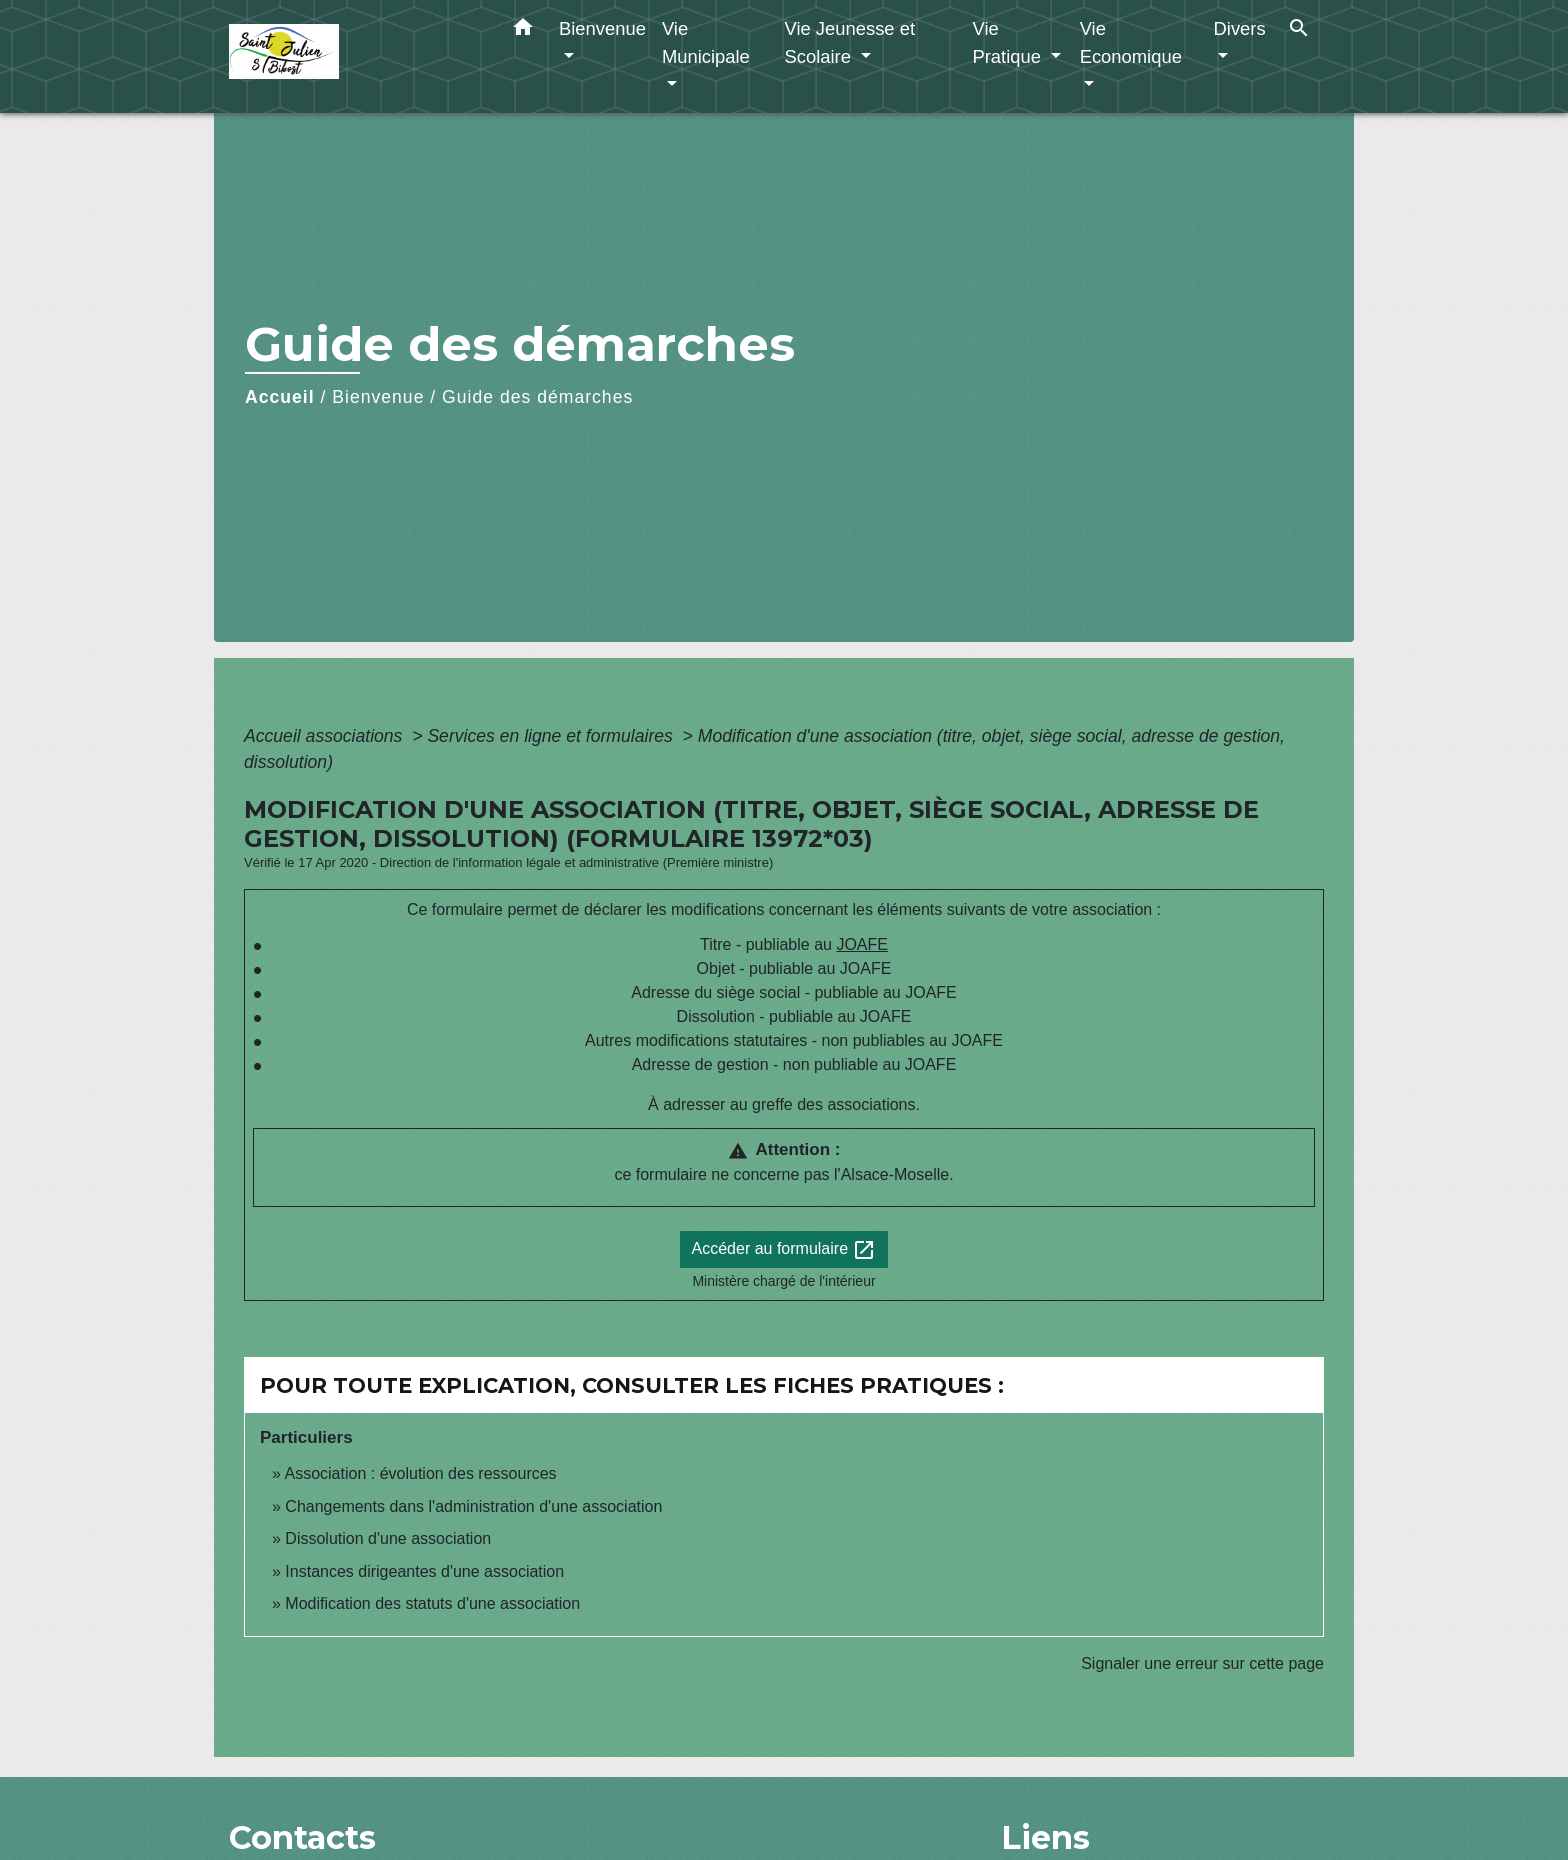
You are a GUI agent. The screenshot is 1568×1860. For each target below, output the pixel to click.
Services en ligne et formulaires (552, 736)
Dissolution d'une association (388, 1538)
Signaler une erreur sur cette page (1202, 1663)
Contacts (302, 1838)
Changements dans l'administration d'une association (473, 1506)
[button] (523, 31)
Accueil (280, 397)
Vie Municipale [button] (706, 42)
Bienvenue (378, 397)
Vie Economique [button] (1131, 42)
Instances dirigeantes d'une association (424, 1571)
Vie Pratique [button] (1009, 42)
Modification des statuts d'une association (432, 1603)
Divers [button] (1240, 28)
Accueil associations (325, 736)
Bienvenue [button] (602, 28)
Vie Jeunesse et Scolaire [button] (849, 42)
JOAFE (862, 944)
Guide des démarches (537, 397)
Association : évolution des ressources (420, 1473)
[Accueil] (354, 56)
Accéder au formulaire (784, 1250)
